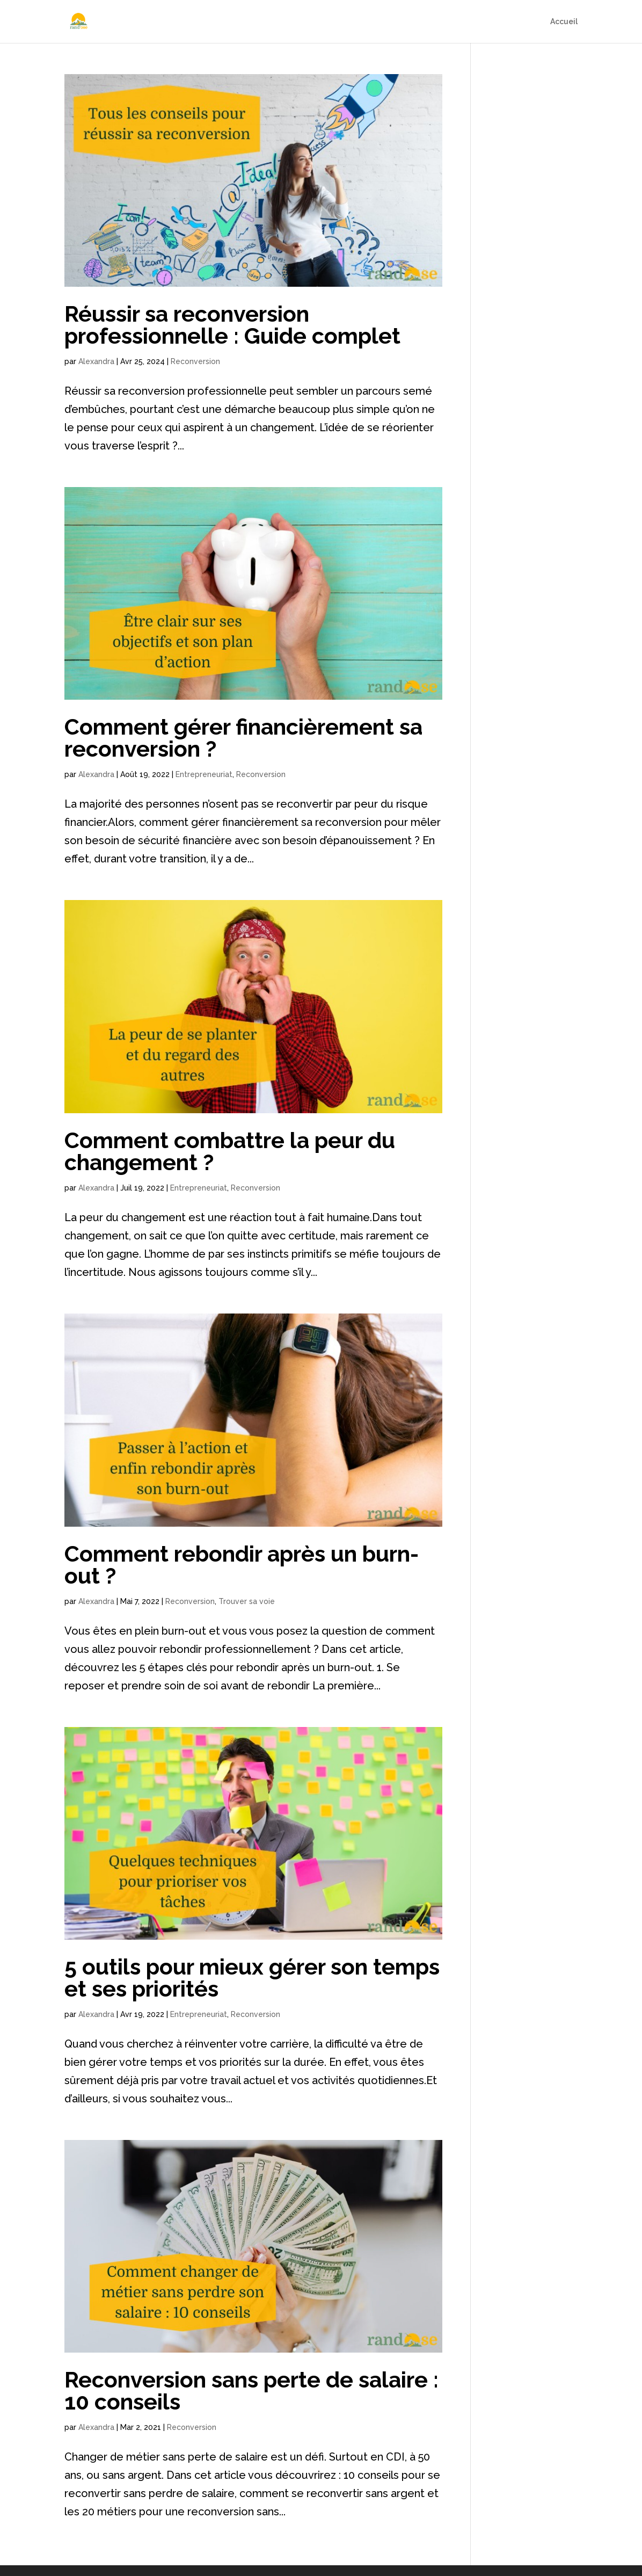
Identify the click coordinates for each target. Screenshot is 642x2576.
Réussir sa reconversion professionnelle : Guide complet (232, 325)
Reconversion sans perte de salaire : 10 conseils (251, 2391)
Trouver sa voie (246, 1601)
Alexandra (96, 361)
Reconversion (195, 361)
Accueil (564, 22)
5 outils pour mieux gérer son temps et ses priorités (252, 1978)
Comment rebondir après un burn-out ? (241, 1565)
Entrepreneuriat (204, 774)
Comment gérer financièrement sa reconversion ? (243, 738)
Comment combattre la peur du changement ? (229, 1151)
